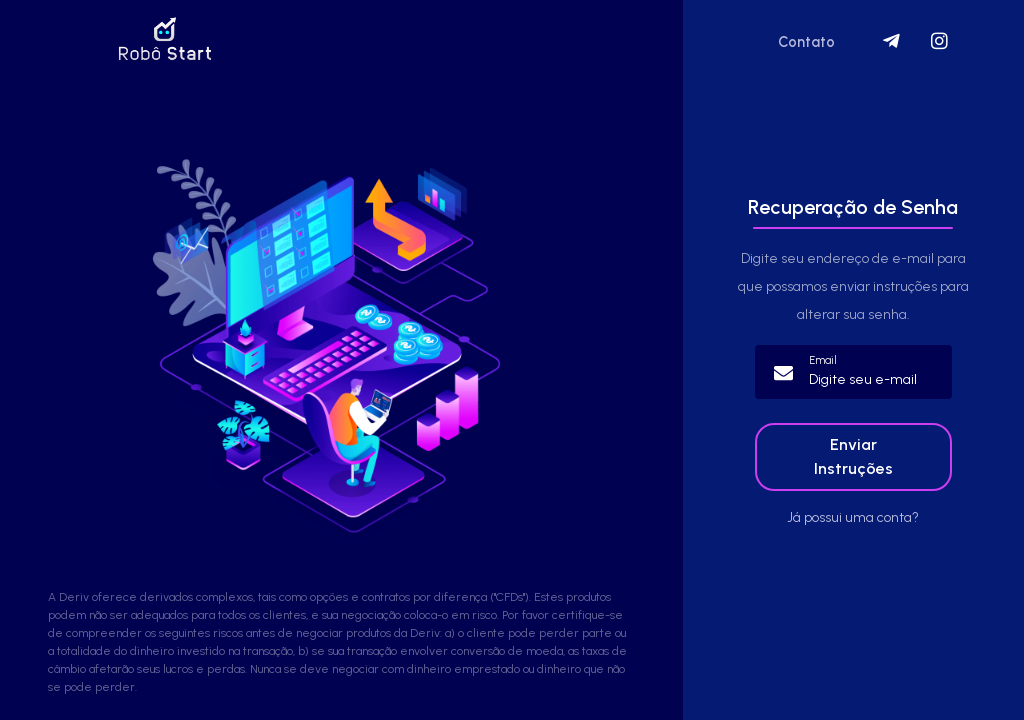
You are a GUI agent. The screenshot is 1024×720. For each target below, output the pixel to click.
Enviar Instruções (853, 456)
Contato (806, 42)
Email (823, 360)
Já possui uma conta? (853, 517)
